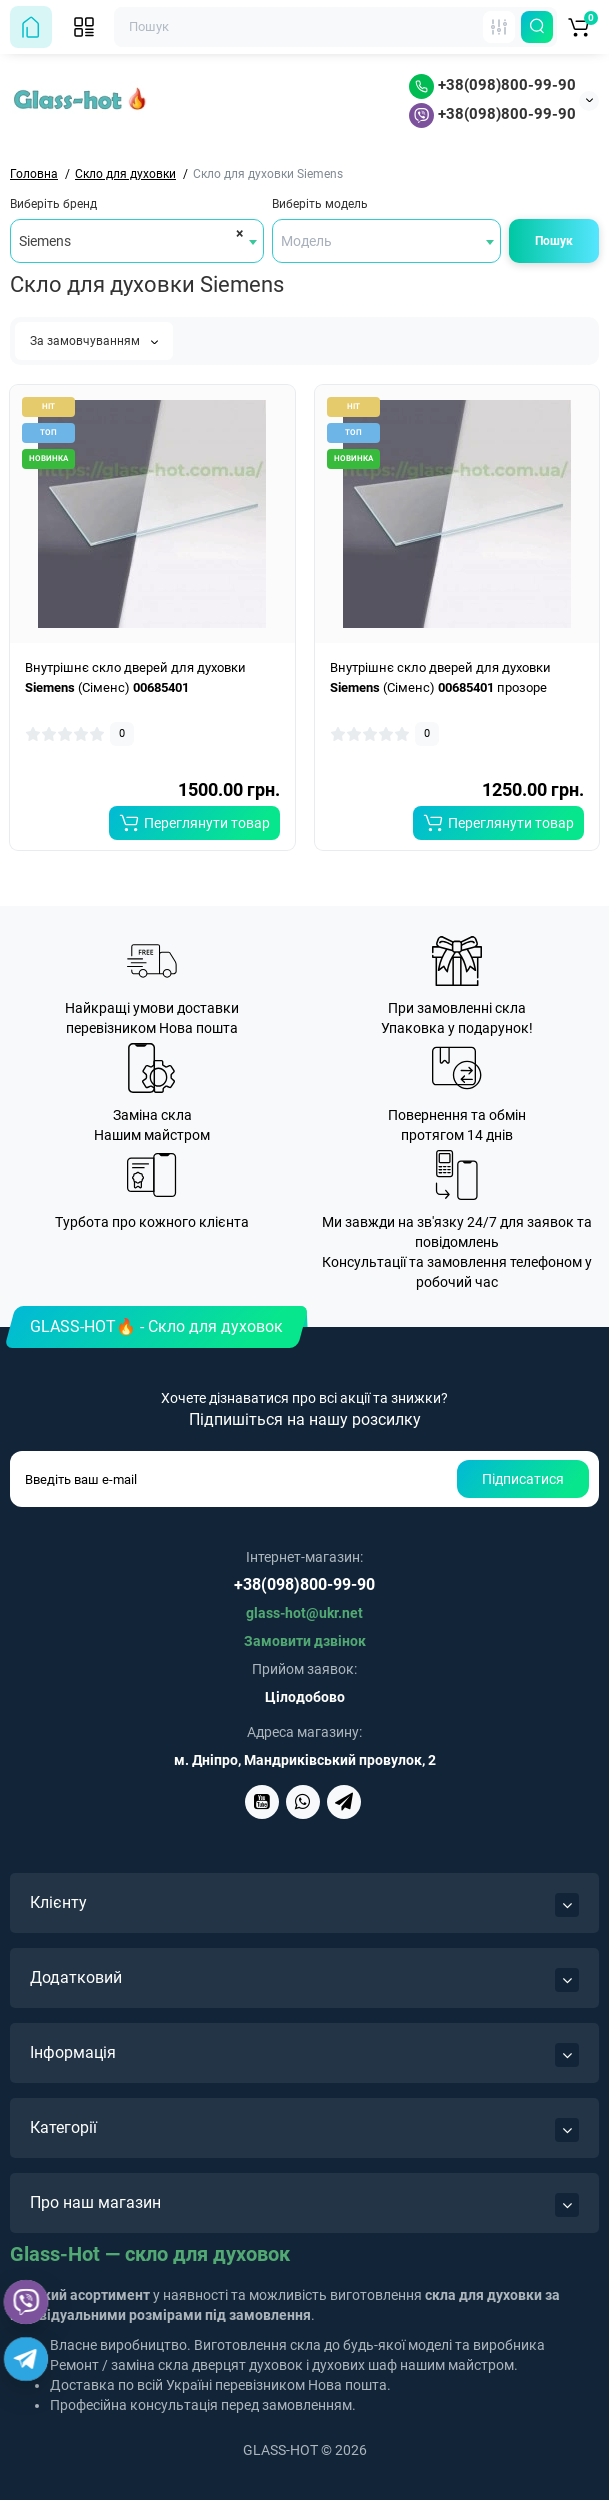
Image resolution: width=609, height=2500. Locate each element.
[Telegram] (26, 2359)
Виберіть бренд (53, 204)
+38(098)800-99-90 (492, 85)
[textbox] (386, 241)
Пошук (554, 241)
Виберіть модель (320, 204)
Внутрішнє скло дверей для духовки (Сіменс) (135, 677)
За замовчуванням (94, 341)
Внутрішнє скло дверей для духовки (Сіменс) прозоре (440, 677)
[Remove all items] (236, 233)
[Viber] (26, 2302)
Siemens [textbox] (45, 241)
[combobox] (137, 241)
